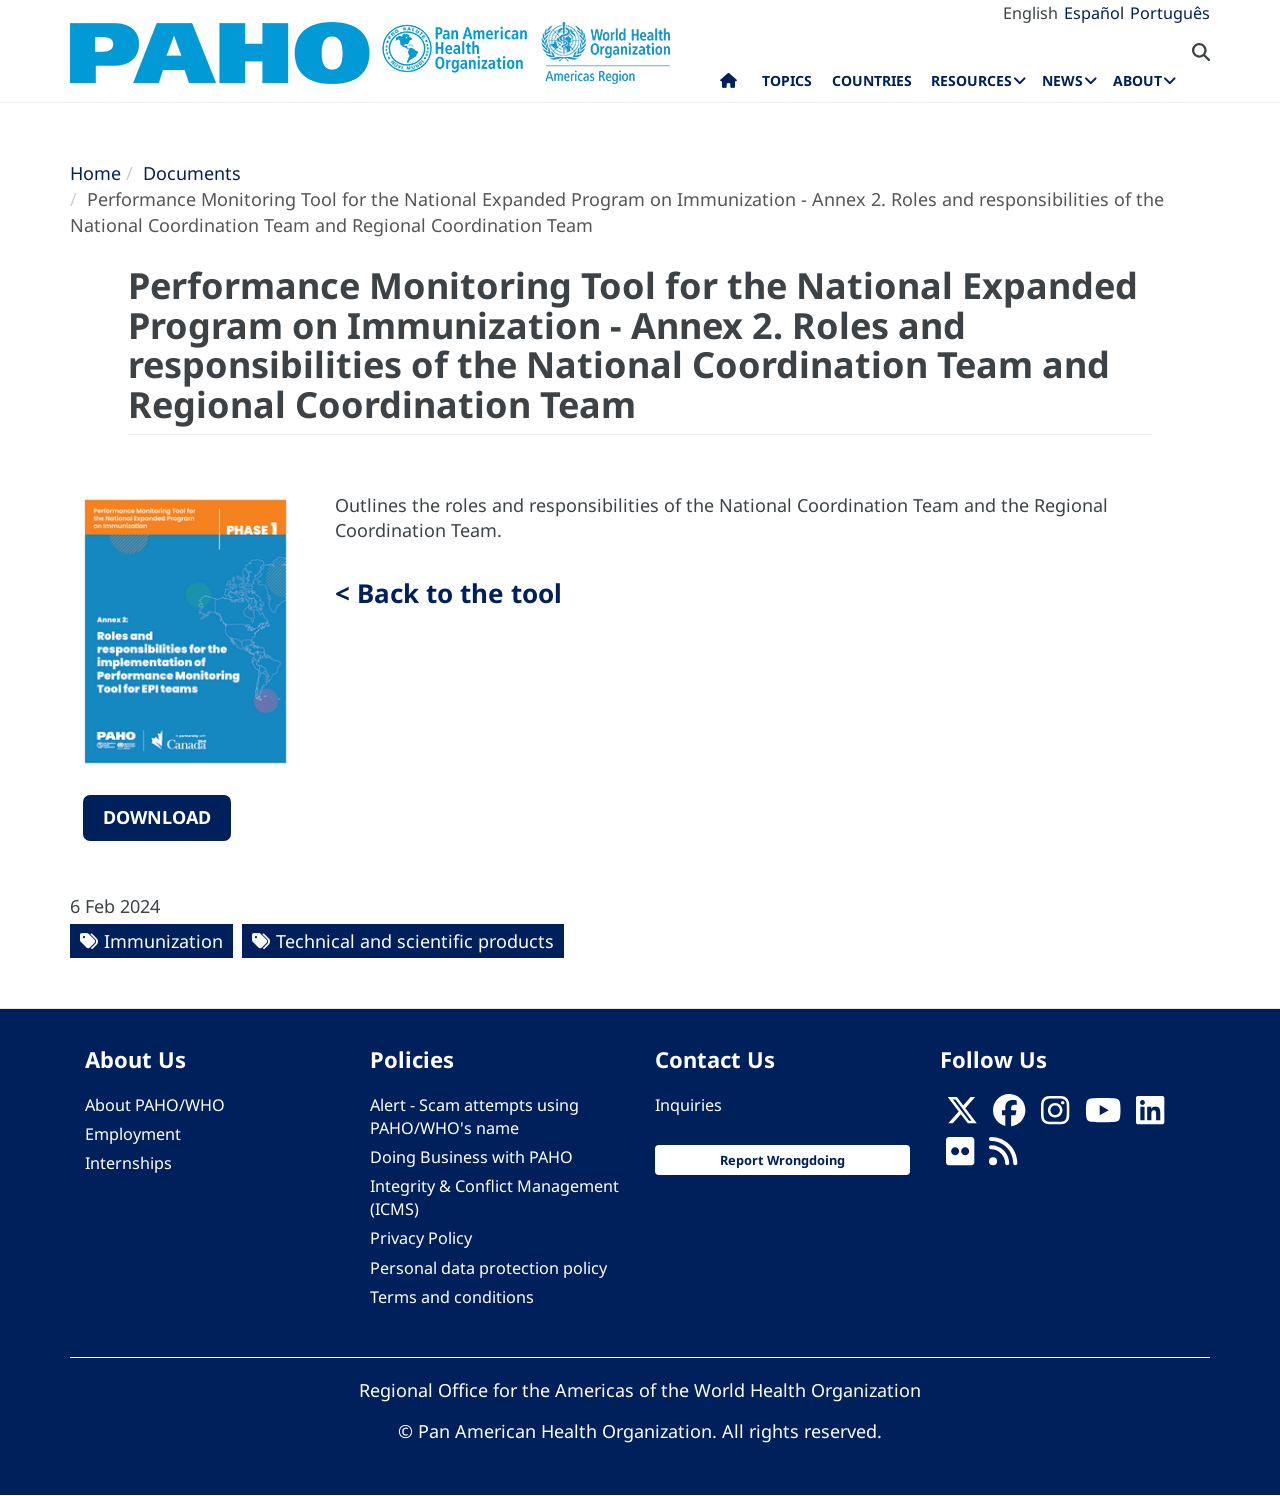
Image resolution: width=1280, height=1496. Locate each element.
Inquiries (688, 1105)
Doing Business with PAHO (471, 1157)
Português (1170, 13)
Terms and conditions (452, 1297)
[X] (962, 1116)
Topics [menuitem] (787, 80)
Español (1094, 13)
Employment (133, 1134)
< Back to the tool (448, 593)
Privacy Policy (421, 1238)
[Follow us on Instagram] (1055, 1116)
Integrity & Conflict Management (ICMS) (494, 1197)
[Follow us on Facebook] (1009, 1116)
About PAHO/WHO (155, 1105)
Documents (192, 173)
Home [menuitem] (728, 85)
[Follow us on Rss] (1003, 1157)
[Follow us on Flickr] (960, 1157)
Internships (128, 1163)
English (1030, 13)
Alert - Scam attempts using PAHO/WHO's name (474, 1116)
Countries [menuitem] (872, 80)
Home (95, 173)
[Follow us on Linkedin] (1150, 1116)
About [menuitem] (1137, 80)
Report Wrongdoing (782, 1160)
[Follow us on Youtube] (1103, 1116)
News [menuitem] (1062, 80)
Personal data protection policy (488, 1268)
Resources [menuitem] (971, 80)
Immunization (163, 941)
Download (157, 817)
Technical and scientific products (415, 941)
